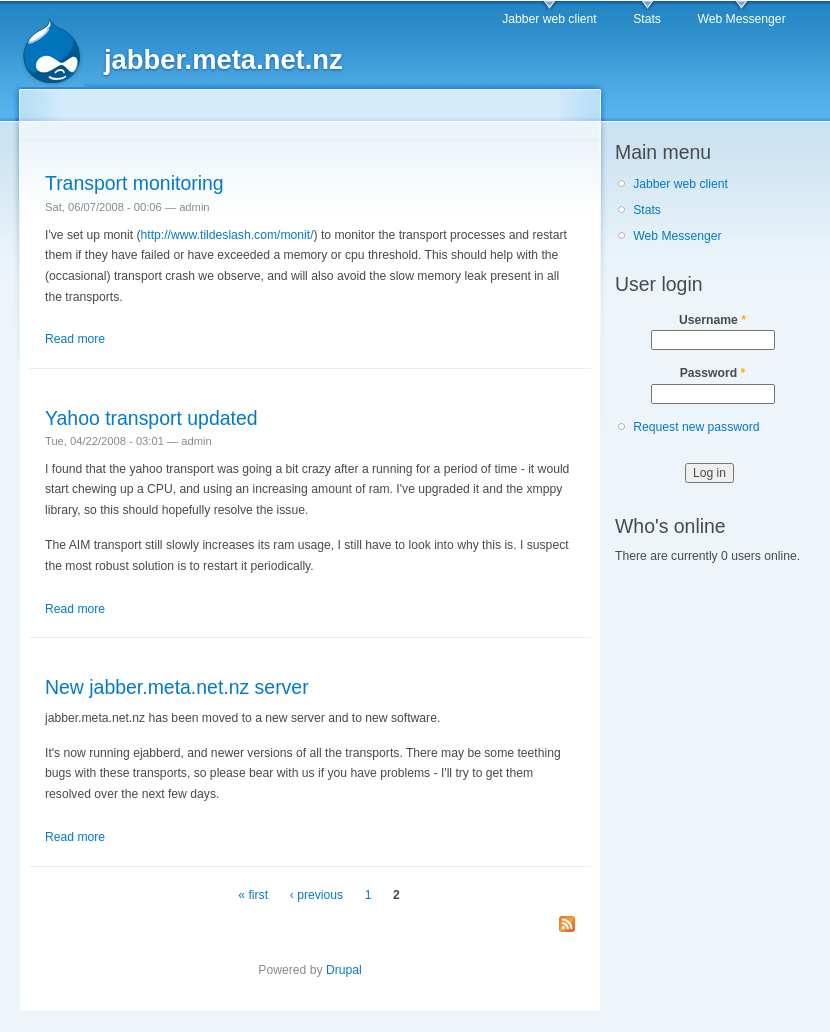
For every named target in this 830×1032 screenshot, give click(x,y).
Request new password (696, 427)
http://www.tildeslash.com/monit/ (227, 235)
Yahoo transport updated (151, 418)
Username (712, 320)
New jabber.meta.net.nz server (177, 687)
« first (253, 895)
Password (713, 373)
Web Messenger (741, 19)
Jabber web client (549, 19)
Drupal (344, 970)
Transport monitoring (134, 183)
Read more (75, 339)
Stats (647, 19)
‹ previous (316, 895)
